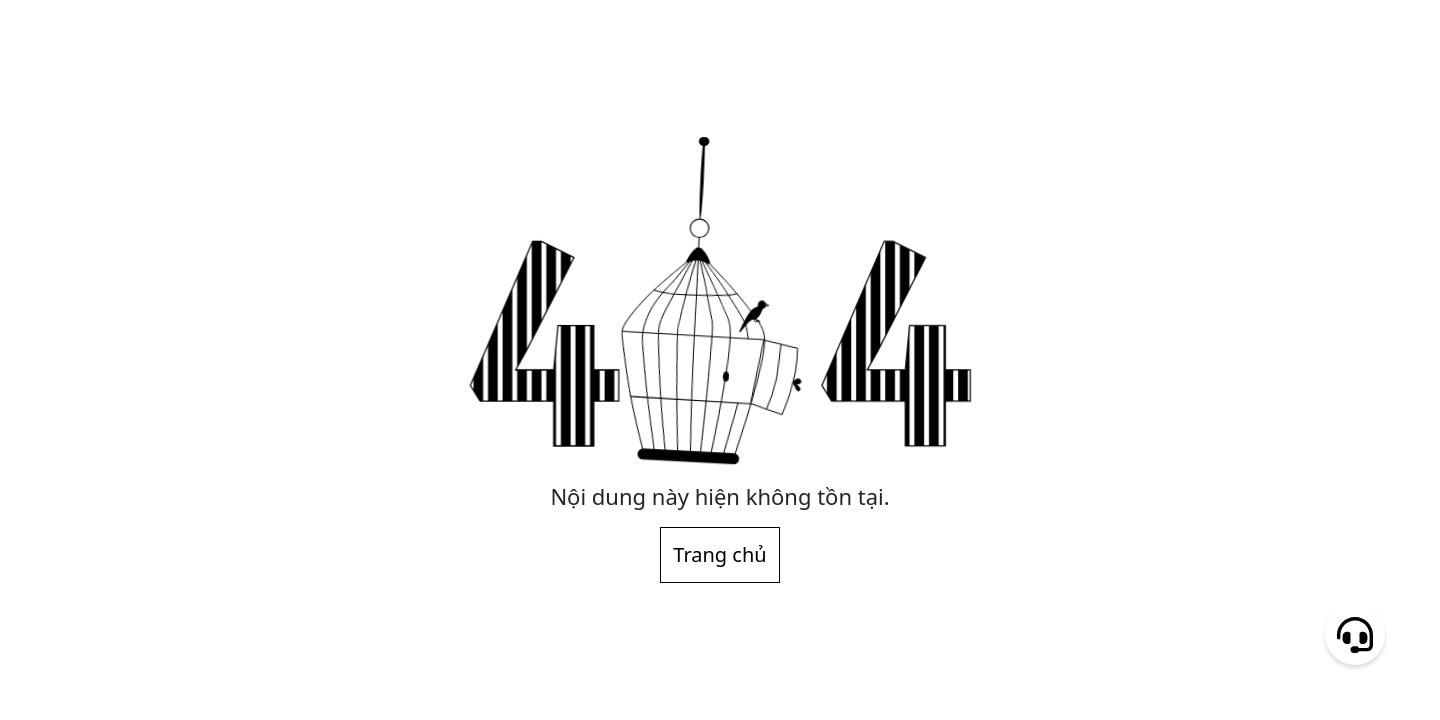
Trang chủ (719, 554)
